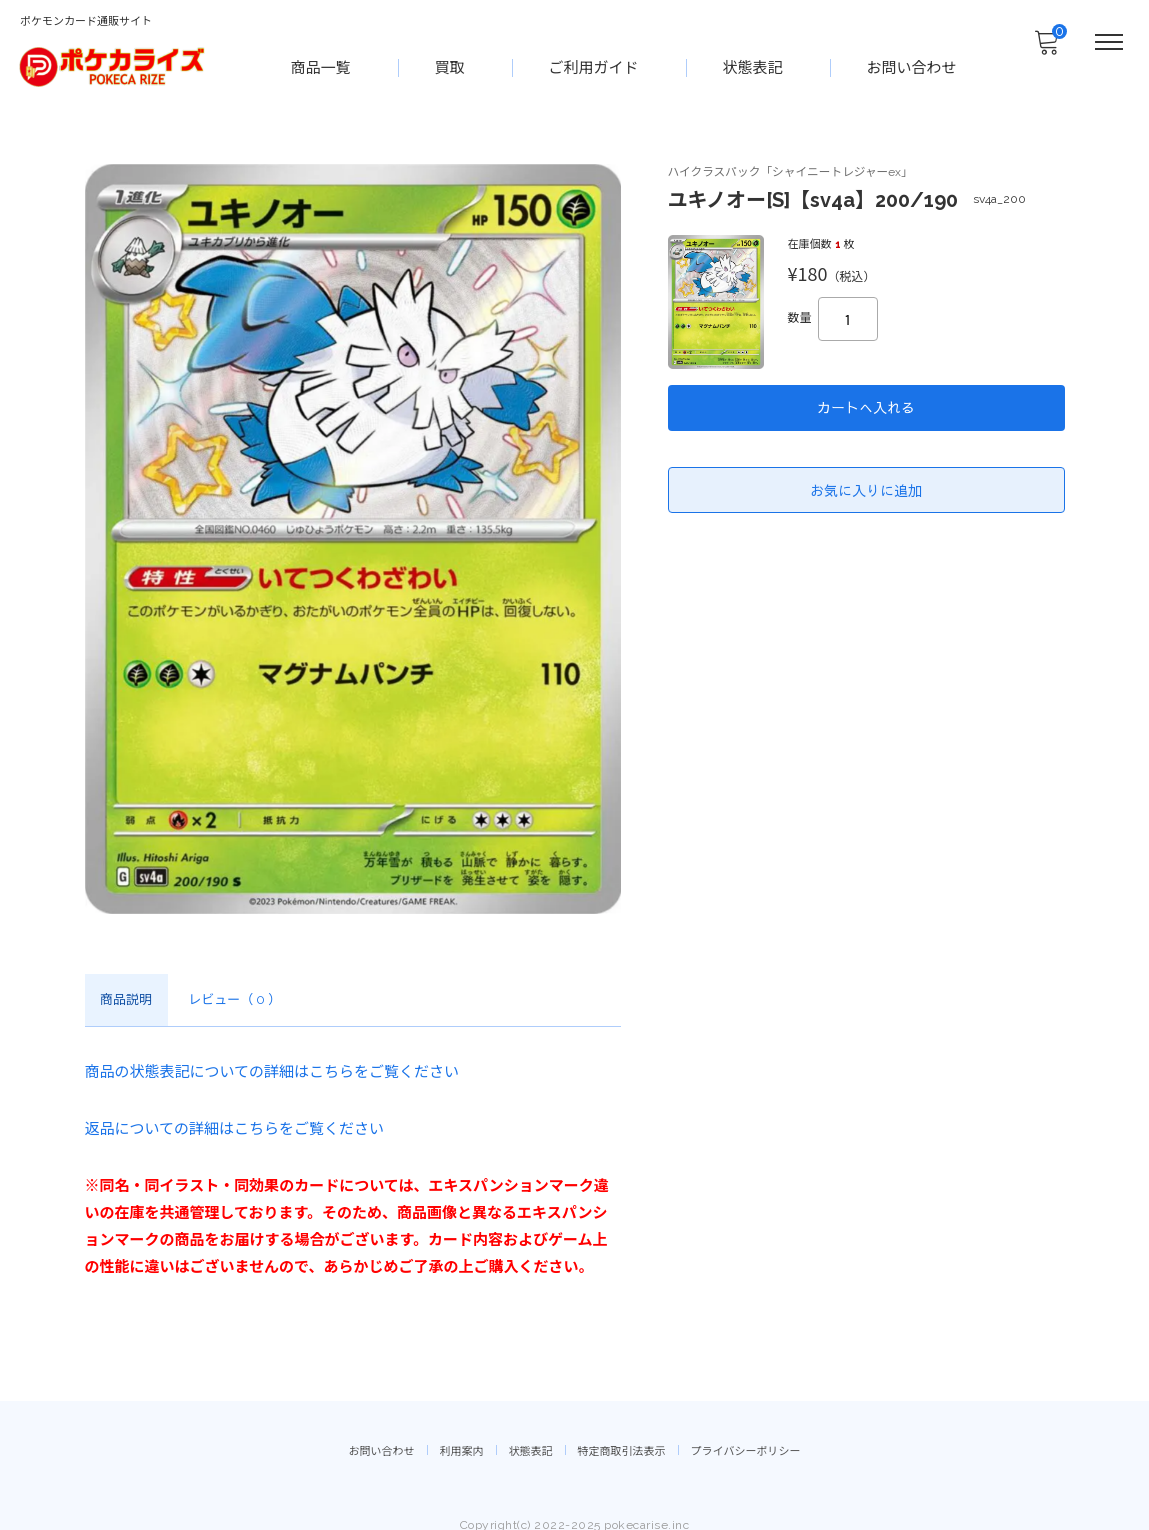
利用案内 (462, 1435)
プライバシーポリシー (746, 1435)
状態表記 (754, 66)
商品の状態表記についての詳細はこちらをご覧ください (272, 1073)
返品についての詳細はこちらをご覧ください (235, 1127)
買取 (451, 66)
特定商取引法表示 (622, 1435)
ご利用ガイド (595, 66)
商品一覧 (322, 66)
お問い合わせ (913, 66)
